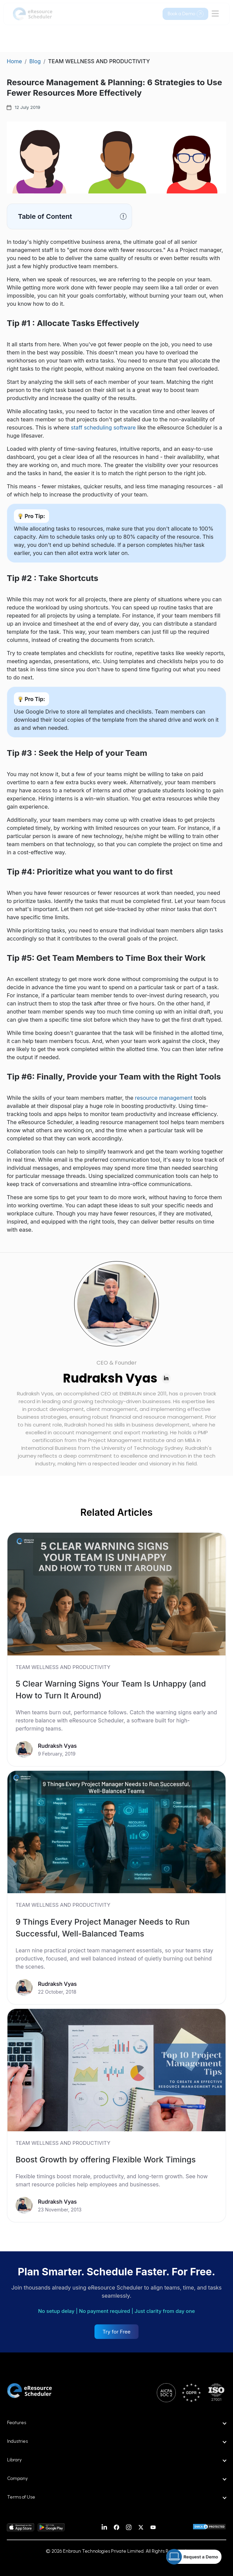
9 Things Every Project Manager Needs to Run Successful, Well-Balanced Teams (103, 1928)
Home (14, 61)
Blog (35, 61)
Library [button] (14, 2460)
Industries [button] (17, 2441)
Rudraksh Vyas (110, 1378)
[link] (116, 1649)
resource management (163, 1097)
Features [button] (16, 2423)
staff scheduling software (103, 427)
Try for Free (117, 2331)
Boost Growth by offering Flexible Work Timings (106, 2159)
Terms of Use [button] (21, 2497)
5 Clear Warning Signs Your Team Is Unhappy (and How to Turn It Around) (111, 1689)
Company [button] (17, 2478)
